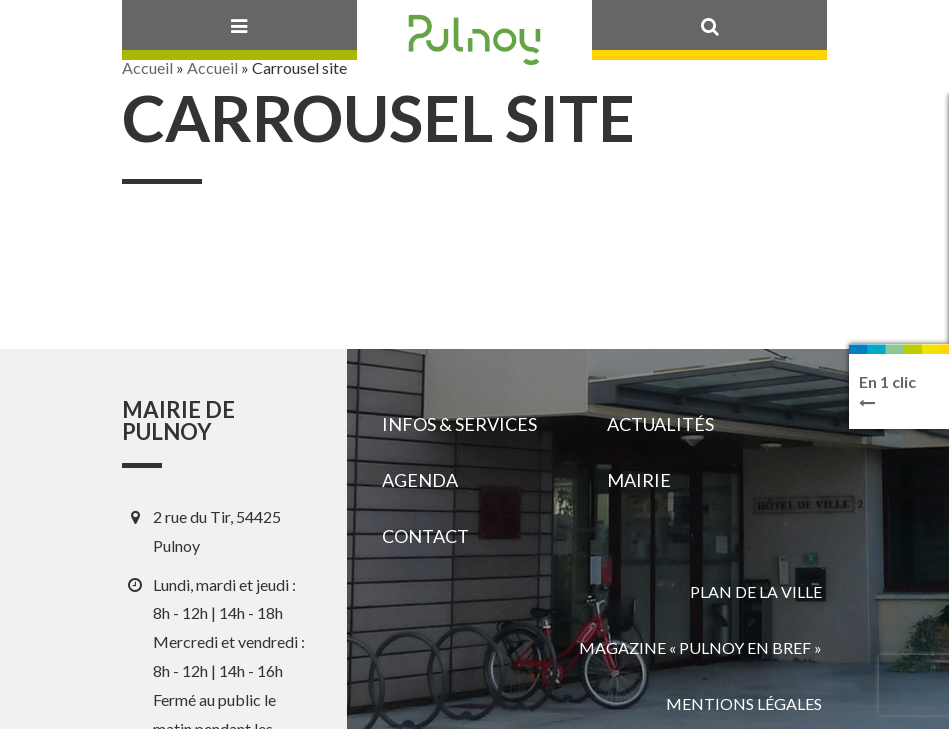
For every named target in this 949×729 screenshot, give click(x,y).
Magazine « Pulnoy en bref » (700, 647)
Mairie (639, 480)
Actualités (660, 424)
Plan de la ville (756, 591)
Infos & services (459, 424)
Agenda (420, 480)
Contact (425, 536)
